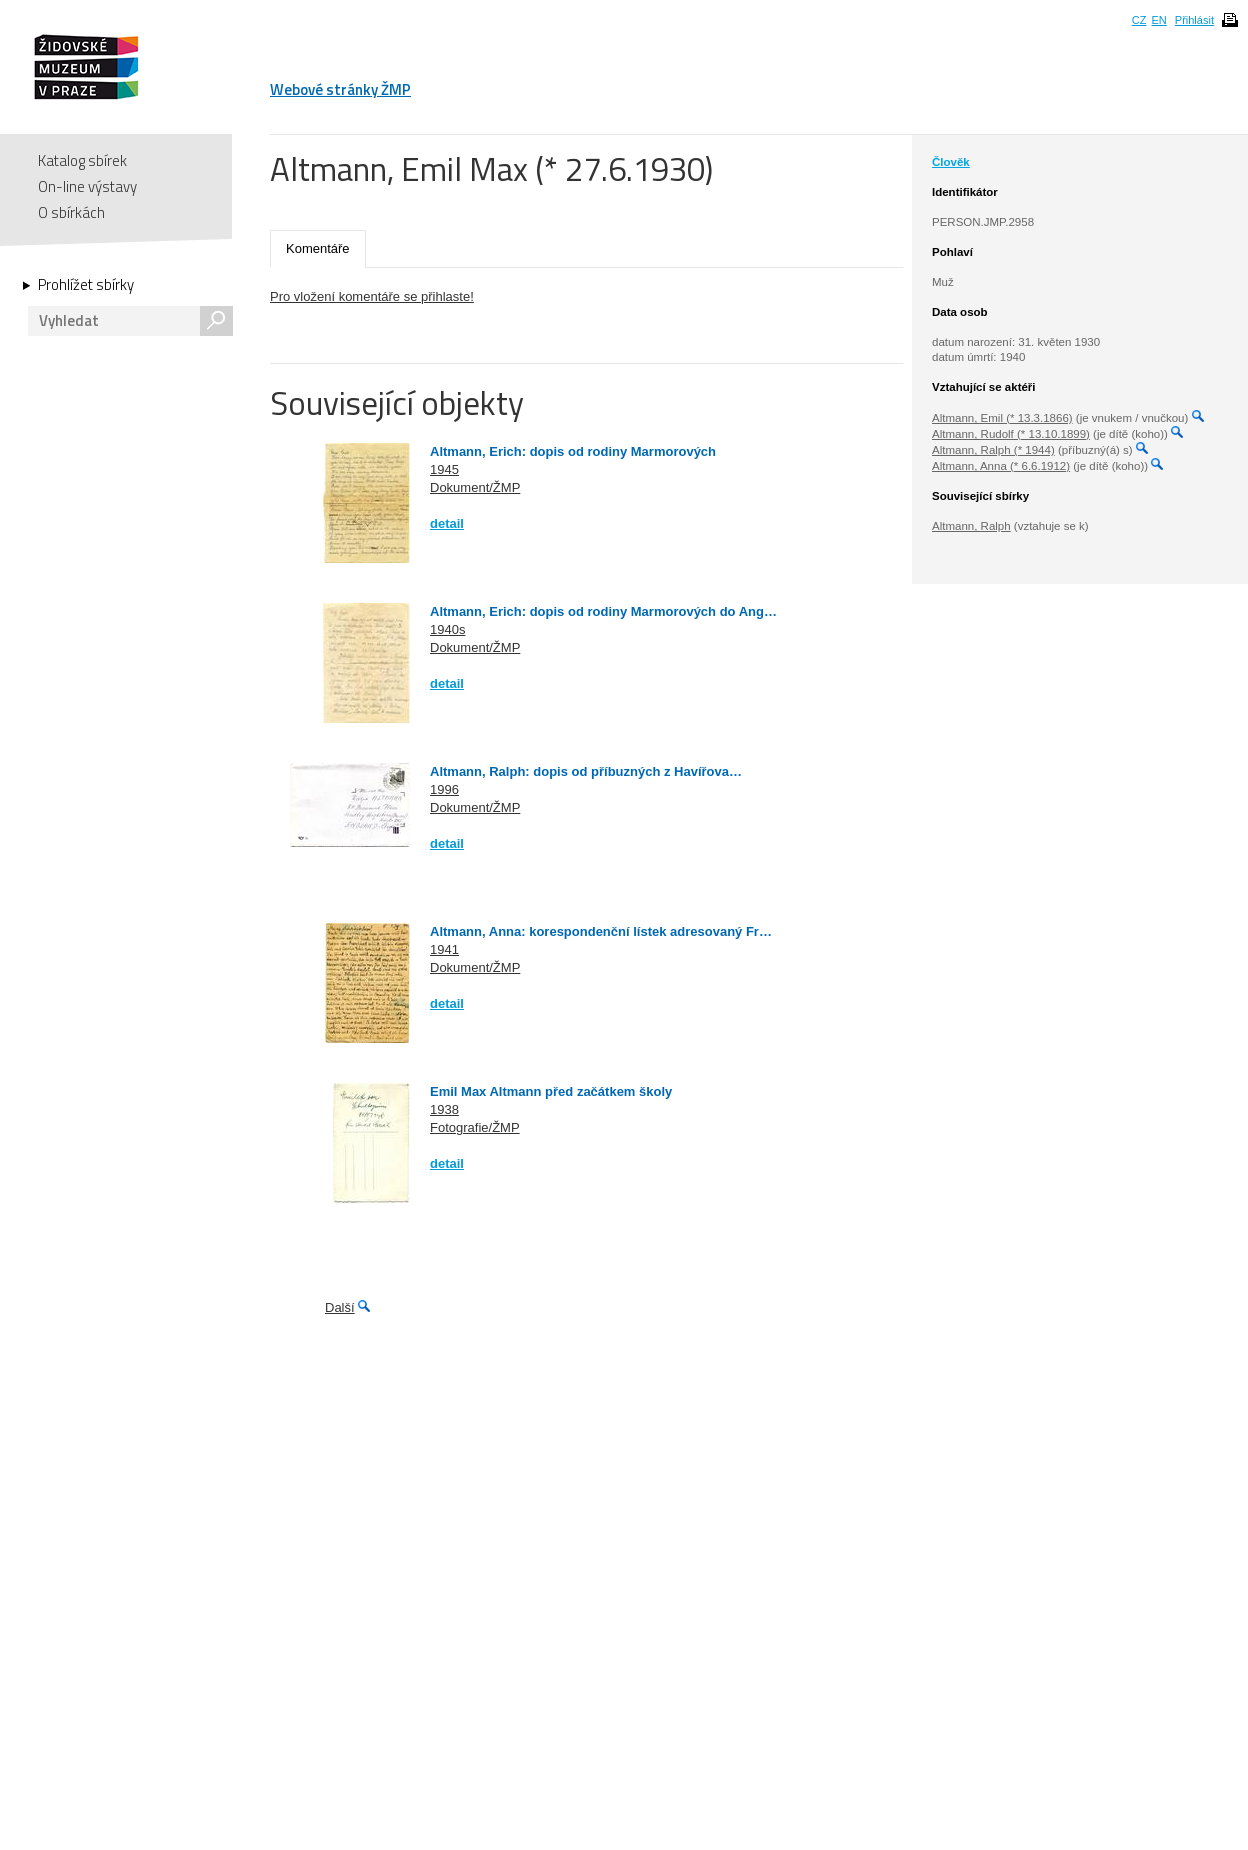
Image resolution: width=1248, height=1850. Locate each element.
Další (340, 1307)
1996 (444, 789)
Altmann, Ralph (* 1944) (993, 450)
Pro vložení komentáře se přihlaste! (372, 296)
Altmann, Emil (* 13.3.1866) (1002, 418)
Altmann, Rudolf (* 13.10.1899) (1011, 434)
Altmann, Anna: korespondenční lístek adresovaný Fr (594, 931)
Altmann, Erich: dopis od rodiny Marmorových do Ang (597, 611)
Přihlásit (1194, 20)
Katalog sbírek (82, 160)
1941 (444, 949)
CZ (1139, 20)
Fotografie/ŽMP (475, 1127)
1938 (444, 1109)
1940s (447, 629)
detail (447, 523)
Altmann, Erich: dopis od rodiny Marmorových (573, 451)
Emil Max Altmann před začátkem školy (551, 1091)
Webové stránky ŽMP (340, 89)
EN (1158, 20)
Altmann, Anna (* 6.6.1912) (1001, 466)
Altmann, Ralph (971, 526)
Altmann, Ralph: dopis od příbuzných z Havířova (579, 771)
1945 (444, 469)
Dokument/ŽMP (475, 487)
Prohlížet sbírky (86, 285)
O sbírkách (71, 212)
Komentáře (318, 248)
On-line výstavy (87, 186)
